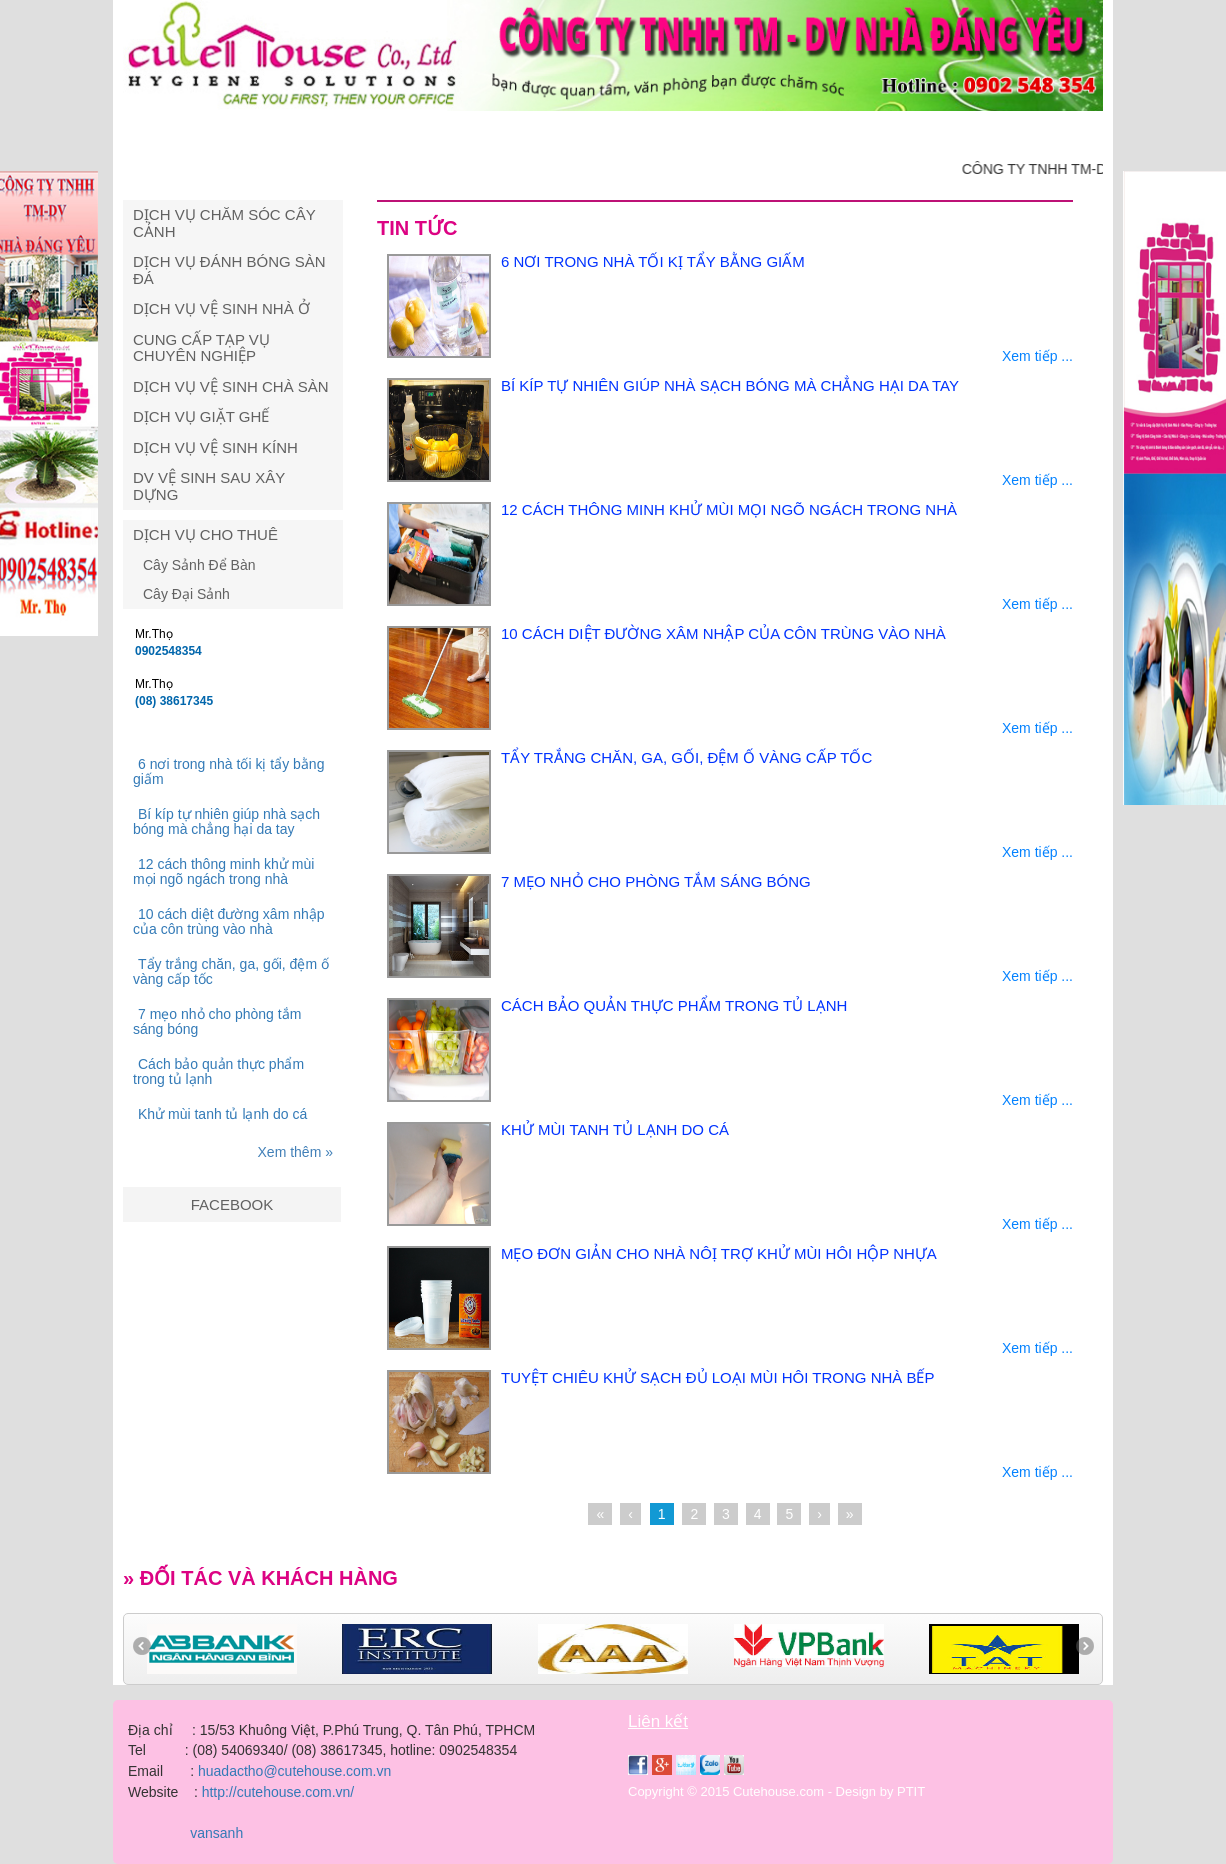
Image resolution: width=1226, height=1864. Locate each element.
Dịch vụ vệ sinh (439, 132)
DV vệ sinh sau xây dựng (209, 486)
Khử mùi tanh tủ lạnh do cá (222, 1114)
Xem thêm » (295, 1152)
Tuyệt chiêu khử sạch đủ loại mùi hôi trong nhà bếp (718, 1377)
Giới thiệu (304, 132)
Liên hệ (1040, 132)
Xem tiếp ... (1037, 356)
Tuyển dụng (927, 132)
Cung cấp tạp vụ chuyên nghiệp (201, 348)
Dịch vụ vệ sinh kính (215, 447)
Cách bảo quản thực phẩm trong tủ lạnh (218, 1071)
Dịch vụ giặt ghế (201, 416)
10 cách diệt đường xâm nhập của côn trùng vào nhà (229, 921)
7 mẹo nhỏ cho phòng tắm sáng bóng (217, 1021)
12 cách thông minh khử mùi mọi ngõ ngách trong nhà (223, 871)
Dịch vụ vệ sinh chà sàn (231, 386)
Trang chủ (185, 132)
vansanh (214, 1833)
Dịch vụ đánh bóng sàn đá (229, 270)
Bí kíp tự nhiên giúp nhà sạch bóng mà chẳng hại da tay (226, 821)
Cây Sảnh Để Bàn (199, 565)
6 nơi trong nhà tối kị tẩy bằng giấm (228, 771)
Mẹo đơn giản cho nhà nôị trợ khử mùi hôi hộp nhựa (719, 1253)
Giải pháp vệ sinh (777, 132)
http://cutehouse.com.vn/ (278, 1792)
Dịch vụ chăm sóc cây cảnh (224, 223)
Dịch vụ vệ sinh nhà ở (221, 308)
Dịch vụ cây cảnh (605, 132)
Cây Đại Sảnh (186, 594)
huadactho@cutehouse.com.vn (294, 1771)
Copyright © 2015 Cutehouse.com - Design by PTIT (776, 1791)
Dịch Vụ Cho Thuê (205, 534)
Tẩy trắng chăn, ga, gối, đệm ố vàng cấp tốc (231, 971)
